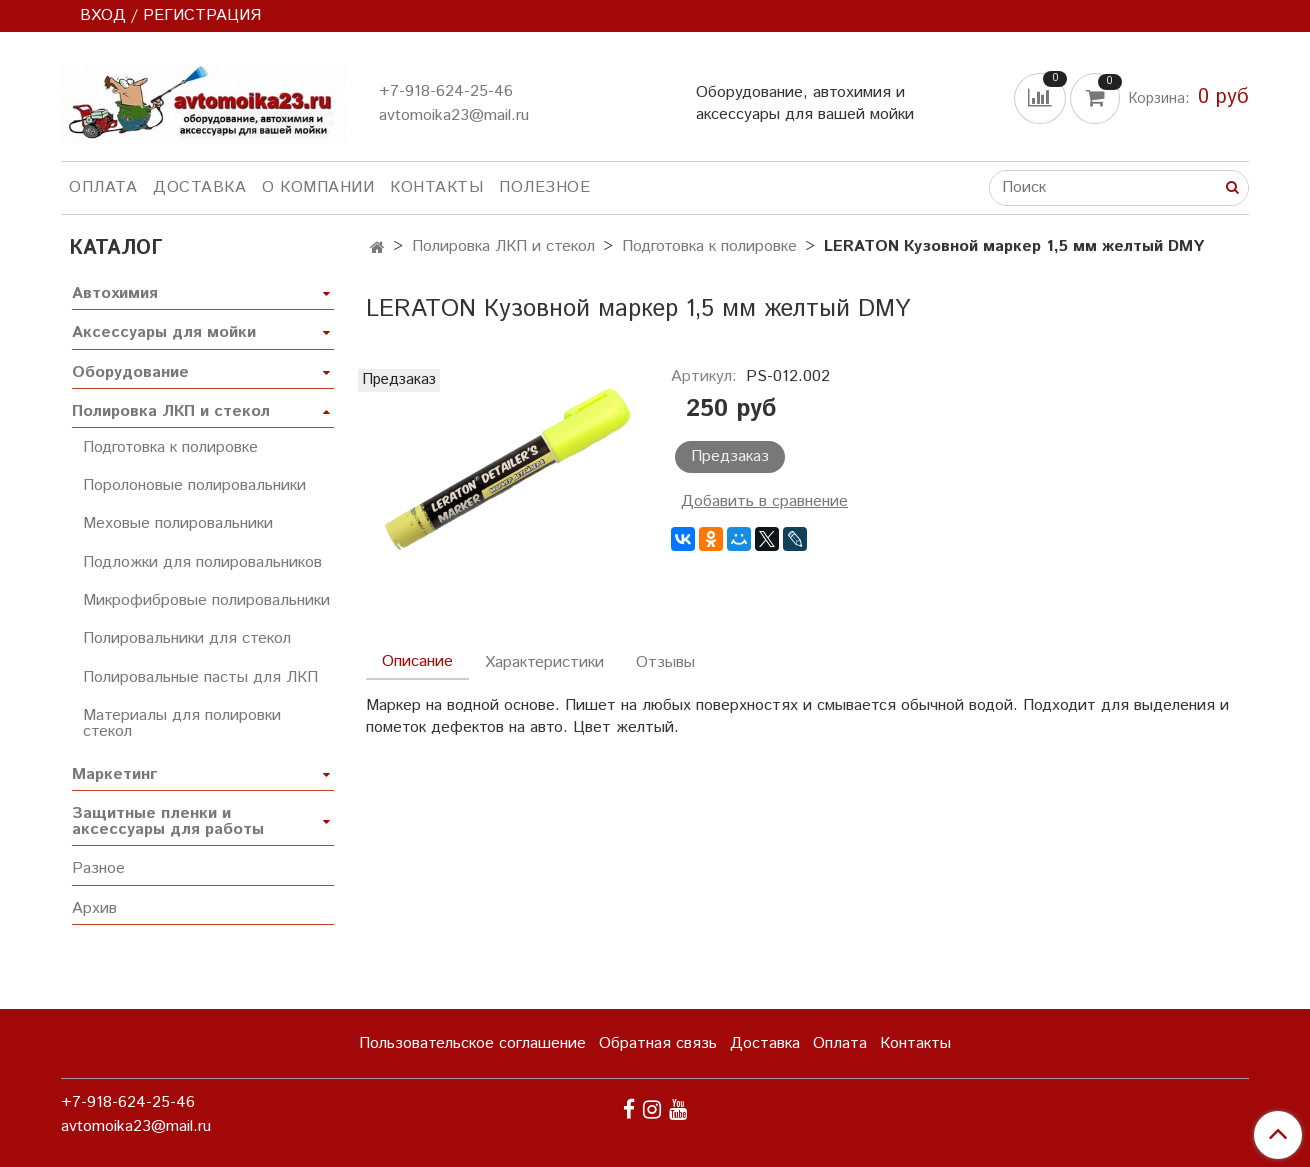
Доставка (199, 187)
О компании (318, 187)
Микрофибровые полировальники (206, 600)
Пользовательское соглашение (472, 1043)
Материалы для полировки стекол (182, 723)
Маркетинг (114, 774)
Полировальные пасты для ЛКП (200, 677)
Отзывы (665, 662)
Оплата (103, 187)
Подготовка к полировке (709, 246)
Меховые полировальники (178, 523)
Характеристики (544, 662)
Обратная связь (658, 1043)
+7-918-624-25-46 (446, 91)
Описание (417, 661)
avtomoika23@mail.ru (454, 115)
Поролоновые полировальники (194, 485)
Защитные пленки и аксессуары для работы (168, 821)
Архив (94, 908)
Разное (98, 868)
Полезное (544, 187)
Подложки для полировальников (202, 562)
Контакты (436, 187)
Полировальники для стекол (187, 638)
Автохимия (115, 293)
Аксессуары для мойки (164, 332)
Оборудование (130, 372)
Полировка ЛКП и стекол (503, 246)
